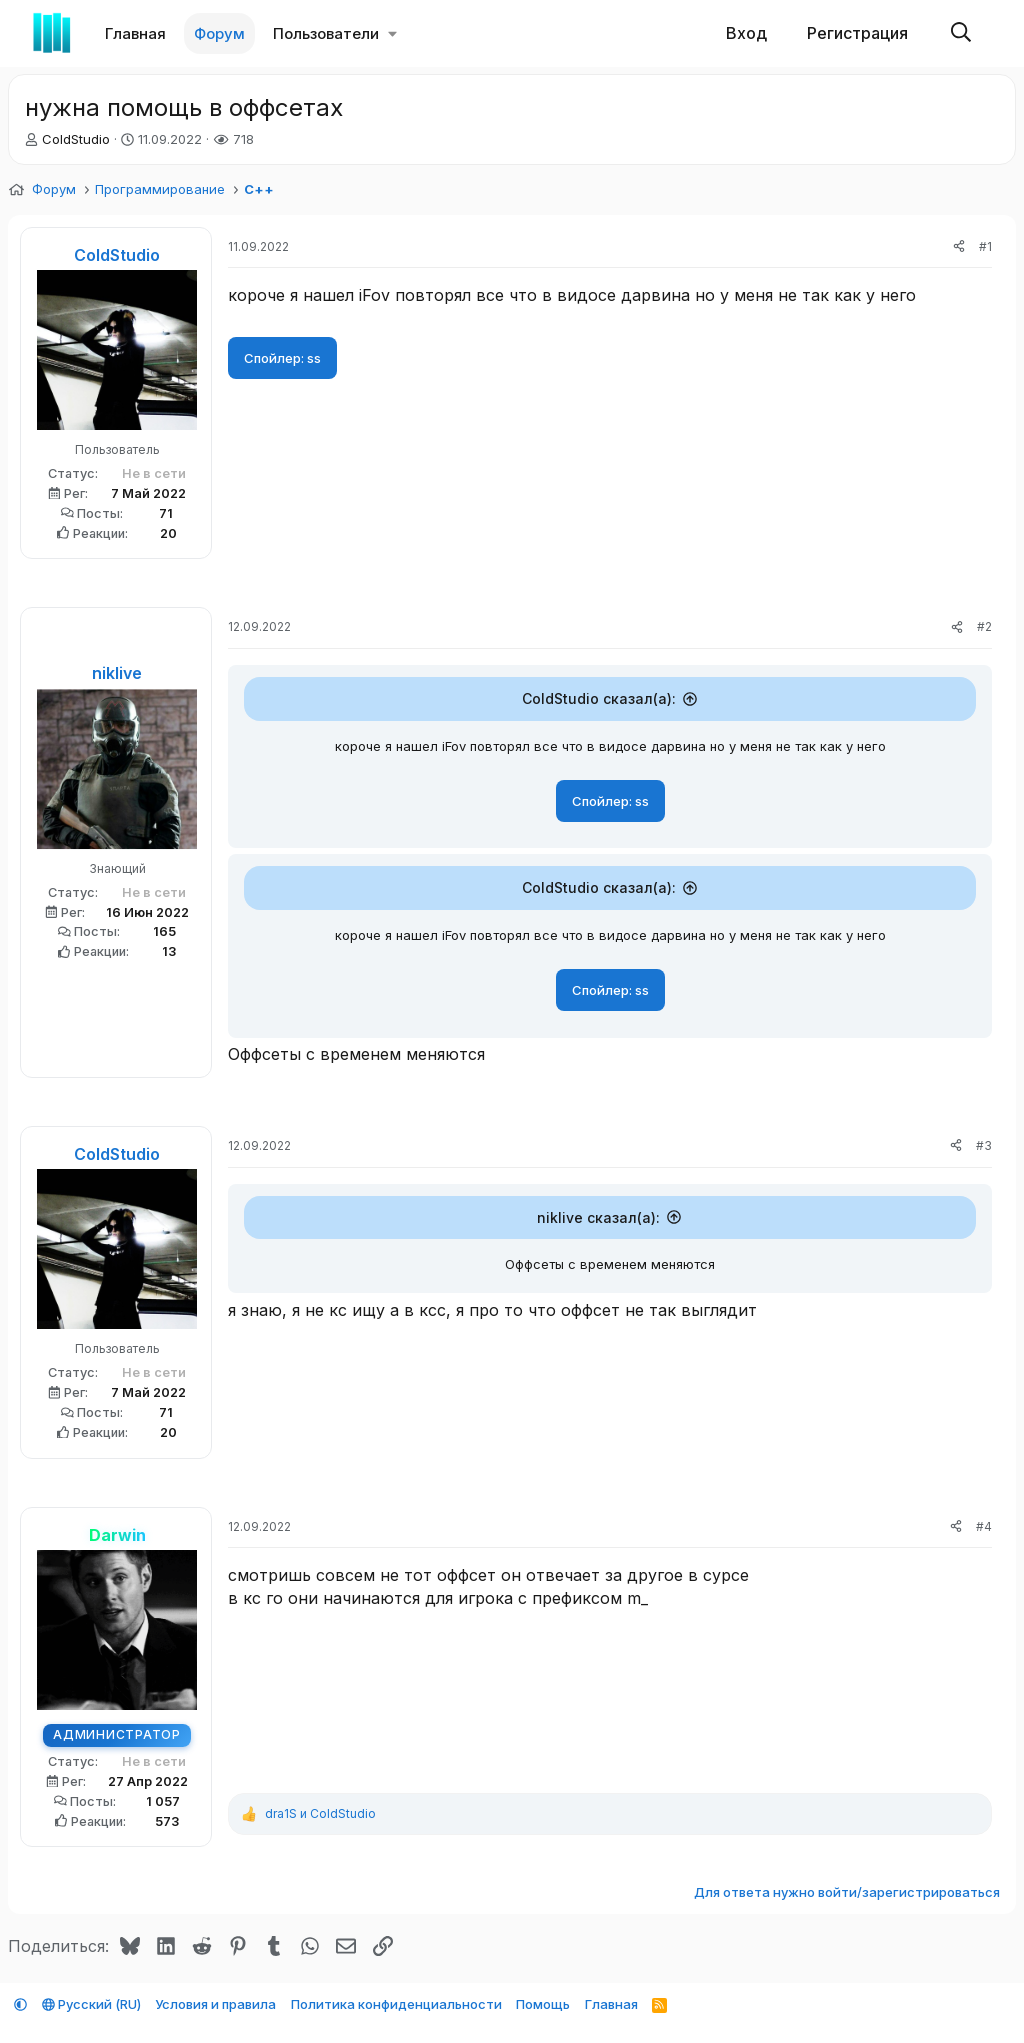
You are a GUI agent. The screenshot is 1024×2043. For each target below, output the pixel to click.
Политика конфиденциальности (396, 2004)
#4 (984, 1530)
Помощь (543, 2004)
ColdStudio (76, 139)
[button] (392, 33)
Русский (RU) (91, 2004)
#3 (984, 1149)
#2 (984, 626)
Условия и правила (215, 2004)
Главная (135, 33)
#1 (985, 246)
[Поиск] (961, 33)
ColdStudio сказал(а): (599, 698)
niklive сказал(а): (598, 1221)
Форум (219, 33)
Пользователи (326, 33)
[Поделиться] (959, 247)
